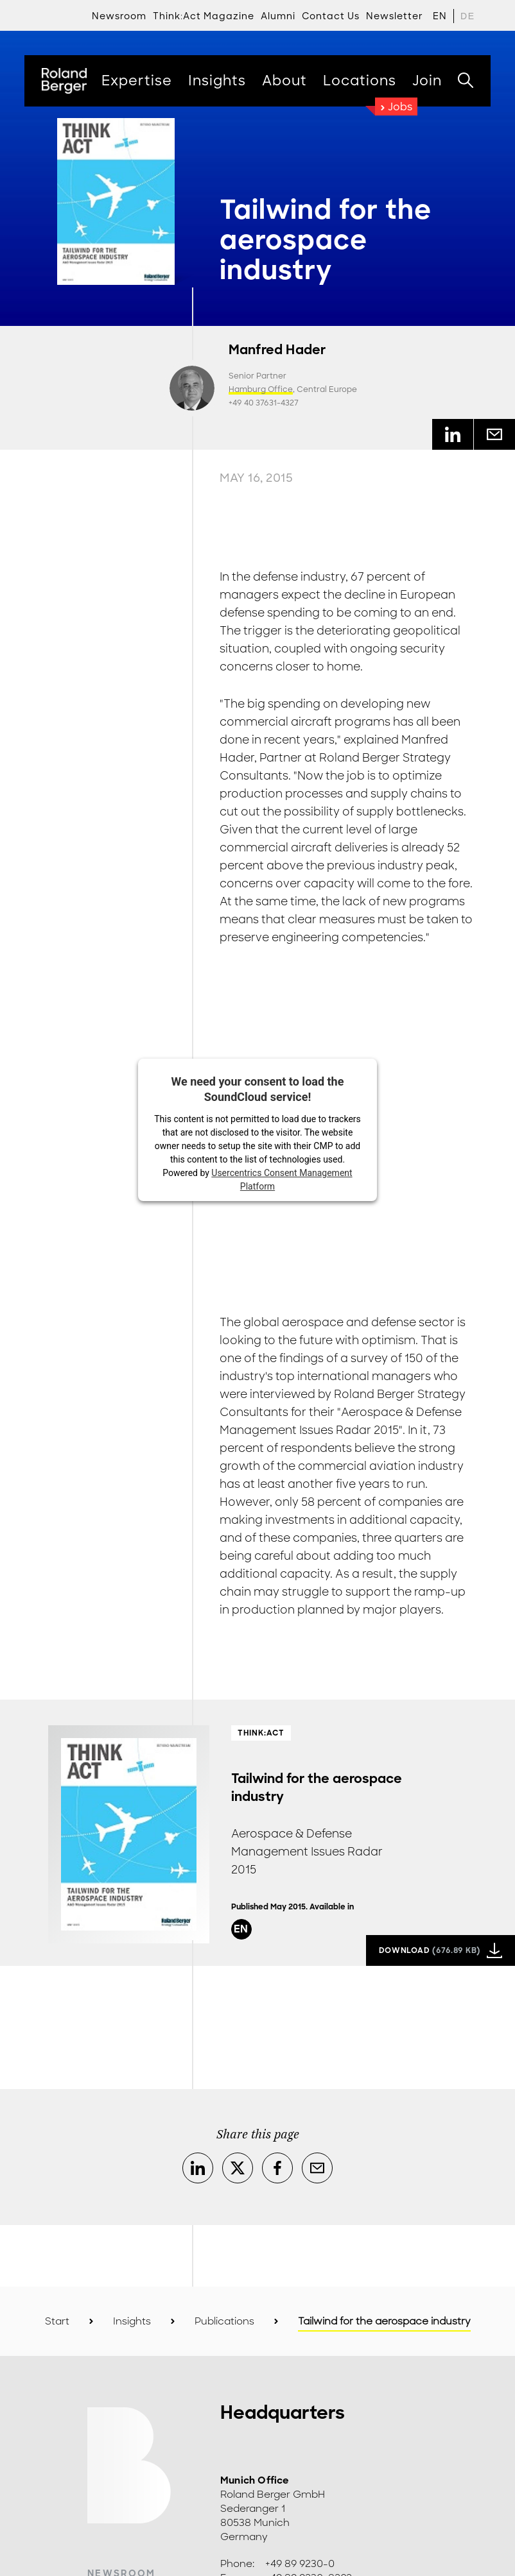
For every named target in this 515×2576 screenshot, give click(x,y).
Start (57, 2321)
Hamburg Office (261, 389)
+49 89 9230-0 (300, 2563)
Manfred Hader (277, 350)
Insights (132, 2321)
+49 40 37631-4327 (264, 403)
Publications (224, 2321)
